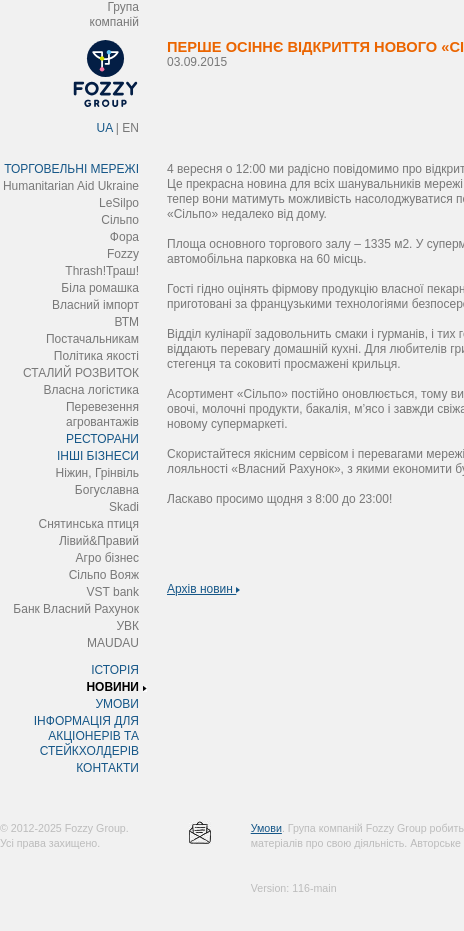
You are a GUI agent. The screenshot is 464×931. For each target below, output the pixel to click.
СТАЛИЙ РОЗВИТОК (81, 373)
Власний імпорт (95, 305)
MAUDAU (113, 643)
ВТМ (126, 322)
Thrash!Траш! (102, 271)
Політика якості (96, 356)
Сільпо (120, 220)
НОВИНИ (112, 687)
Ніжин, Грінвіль (97, 473)
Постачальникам (92, 339)
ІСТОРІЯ (115, 670)
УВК (127, 626)
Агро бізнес (107, 558)
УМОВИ (117, 704)
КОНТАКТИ (107, 768)
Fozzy (123, 254)
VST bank (113, 592)
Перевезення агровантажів (102, 414)
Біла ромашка (100, 288)
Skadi (124, 507)
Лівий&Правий (99, 541)
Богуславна (107, 490)
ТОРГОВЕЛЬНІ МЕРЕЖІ (71, 169)
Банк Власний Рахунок (76, 609)
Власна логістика (91, 390)
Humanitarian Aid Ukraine (71, 186)
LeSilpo (119, 203)
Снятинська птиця (89, 524)
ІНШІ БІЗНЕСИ (98, 456)
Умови (266, 828)
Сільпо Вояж (104, 575)
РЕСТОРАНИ (102, 439)
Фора (124, 237)
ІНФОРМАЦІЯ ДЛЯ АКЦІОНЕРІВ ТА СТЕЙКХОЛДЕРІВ (86, 736)
